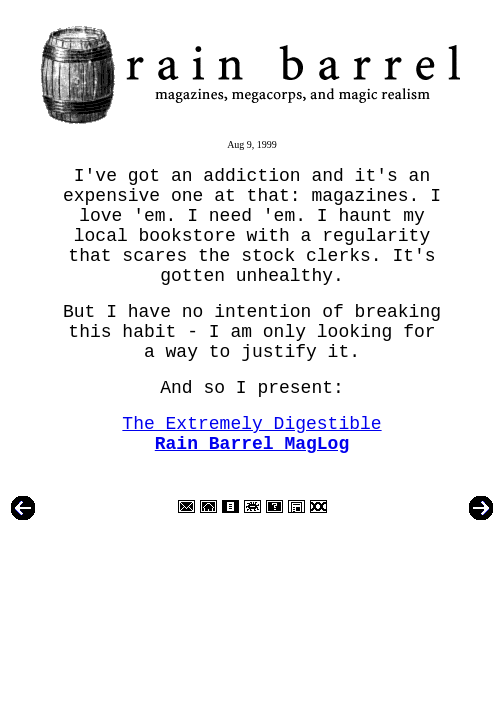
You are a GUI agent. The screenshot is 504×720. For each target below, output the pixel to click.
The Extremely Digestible (251, 424)
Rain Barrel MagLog (252, 444)
